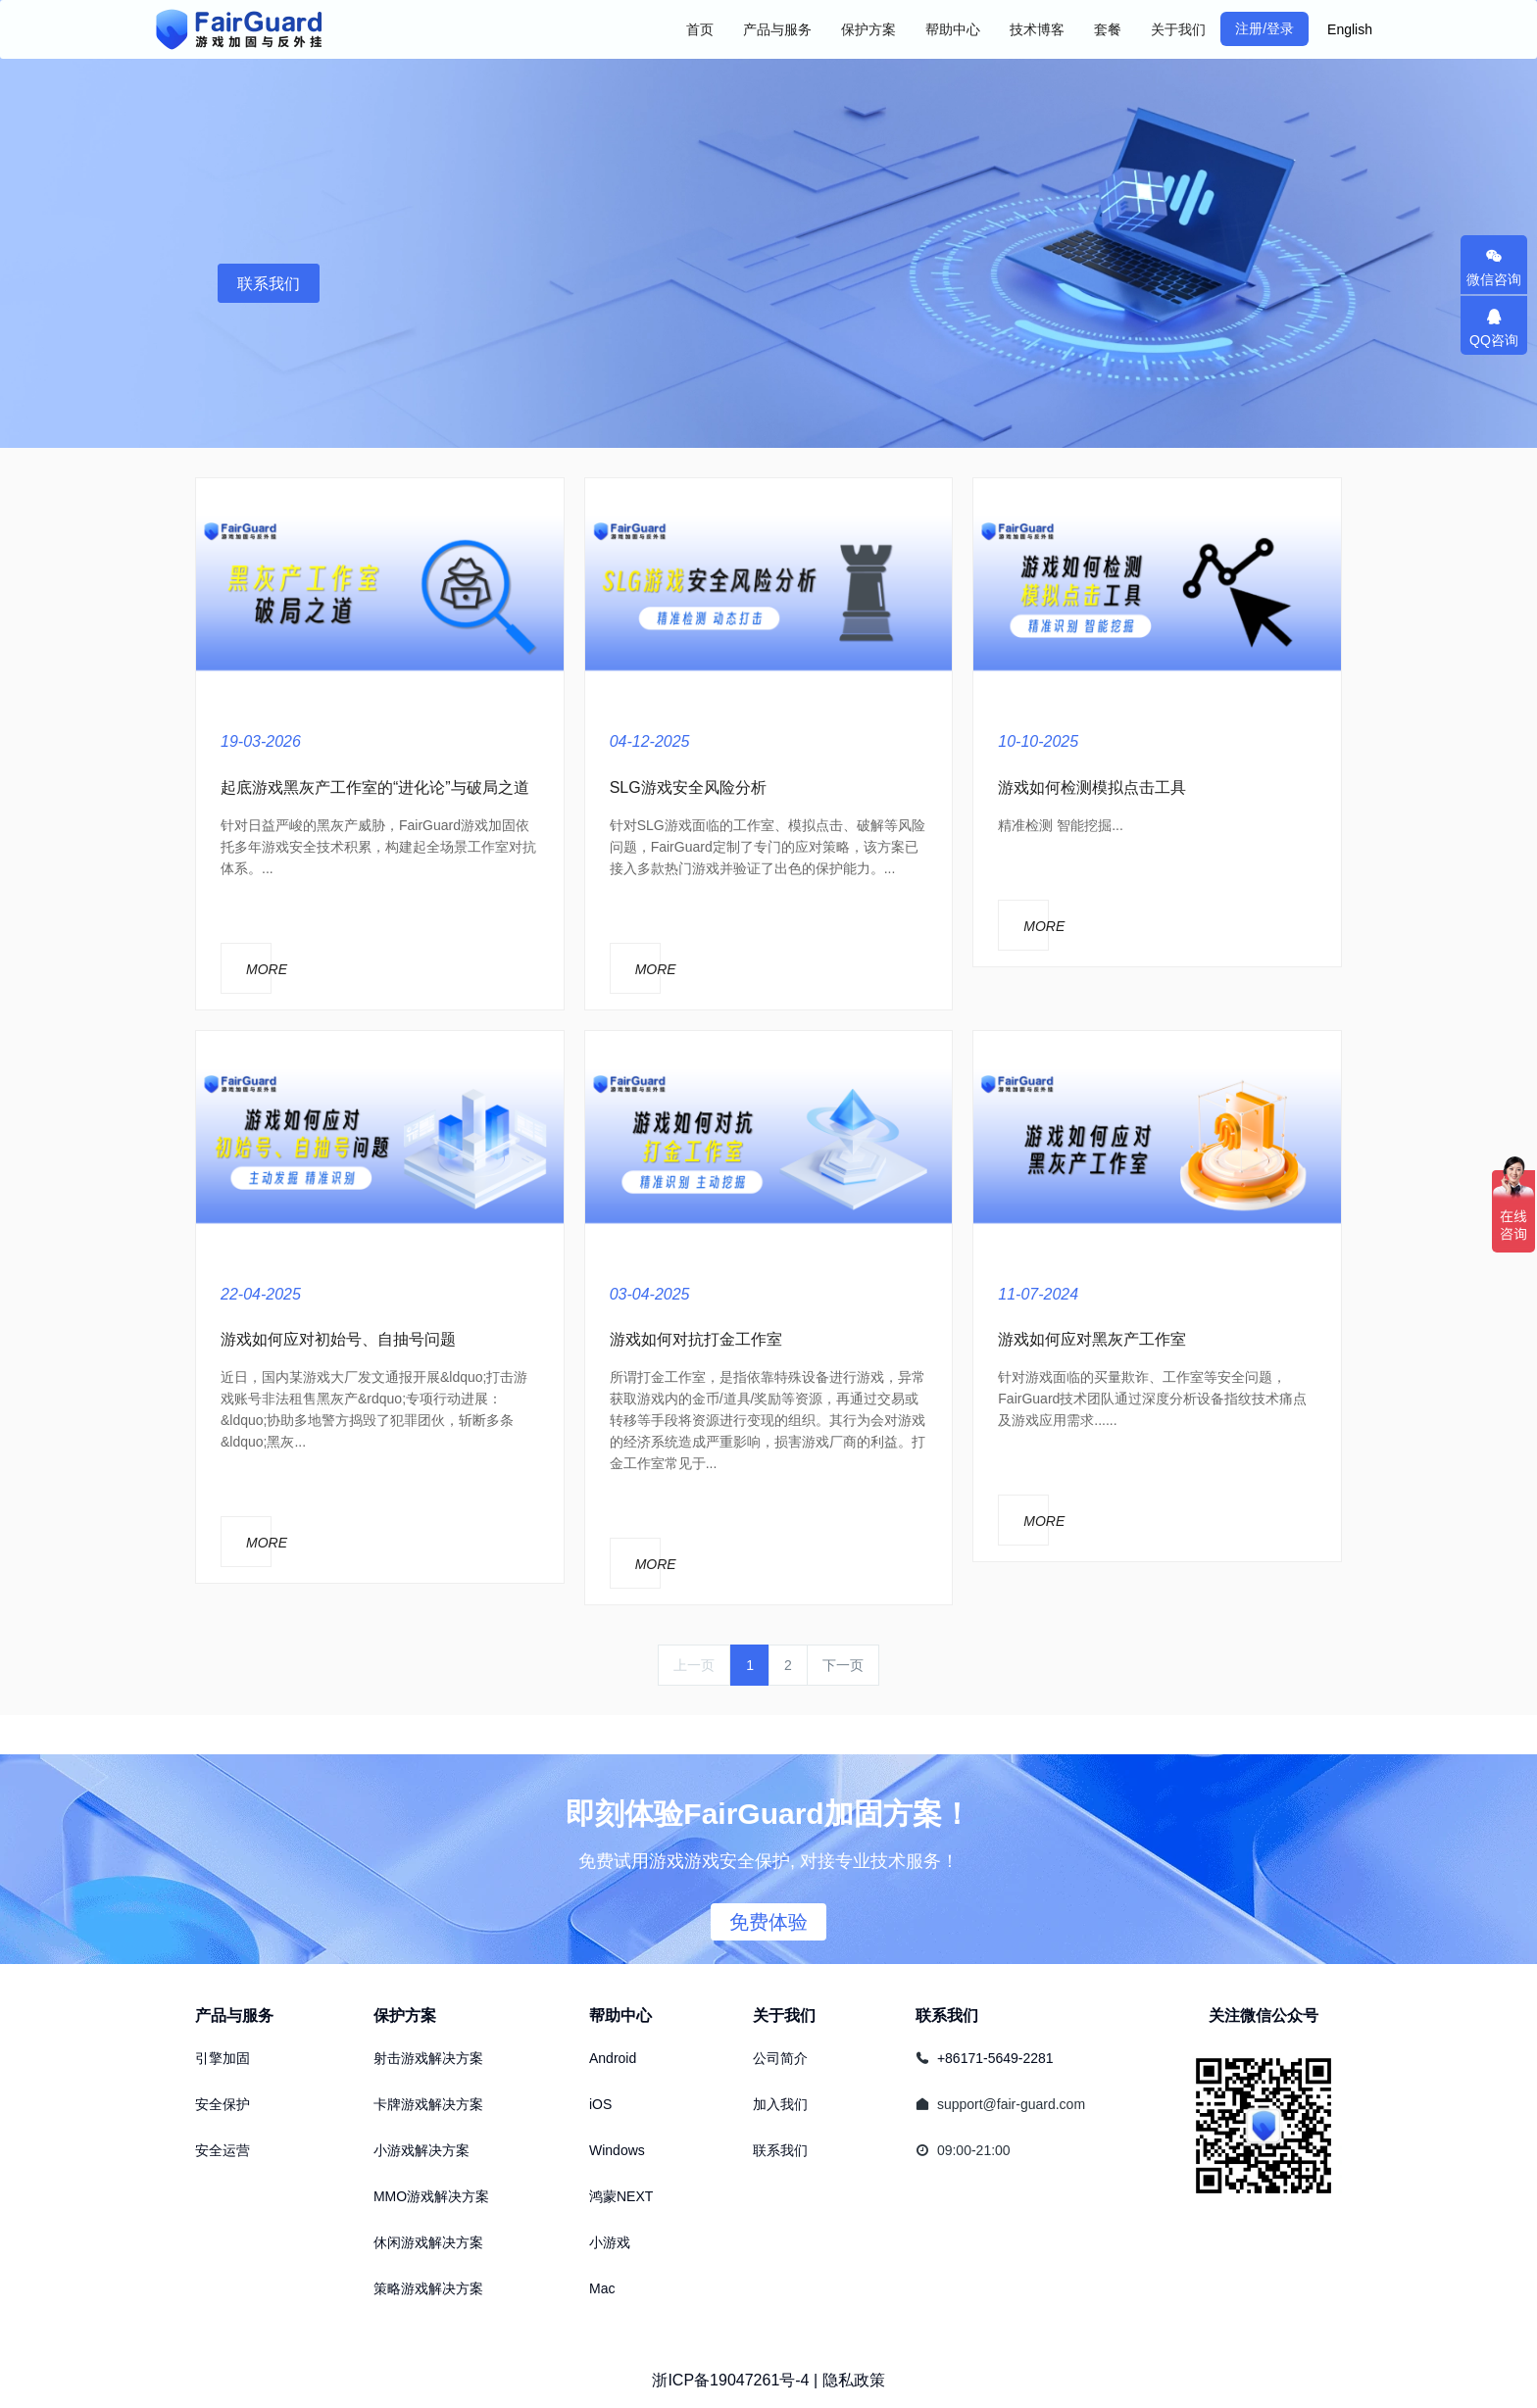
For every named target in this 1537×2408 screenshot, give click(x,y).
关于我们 (784, 2015)
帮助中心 (620, 2015)
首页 (700, 29)
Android (612, 2058)
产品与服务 (234, 2015)
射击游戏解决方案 (428, 2058)
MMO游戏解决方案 (431, 2196)
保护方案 (404, 2015)
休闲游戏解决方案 (428, 2242)
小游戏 (609, 2242)
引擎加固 (222, 2058)
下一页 (843, 1665)
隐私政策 (853, 2380)
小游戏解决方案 (421, 2150)
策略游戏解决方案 (428, 2288)
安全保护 (222, 2104)
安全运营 (222, 2150)
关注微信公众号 (1263, 2015)
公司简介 (780, 2058)
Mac (602, 2288)
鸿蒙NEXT (621, 2196)
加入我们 (780, 2104)
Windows (617, 2150)
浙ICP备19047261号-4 (730, 2380)
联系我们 (268, 283)
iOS (600, 2104)
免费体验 (768, 1922)
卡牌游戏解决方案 (428, 2104)
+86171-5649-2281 (995, 2058)
